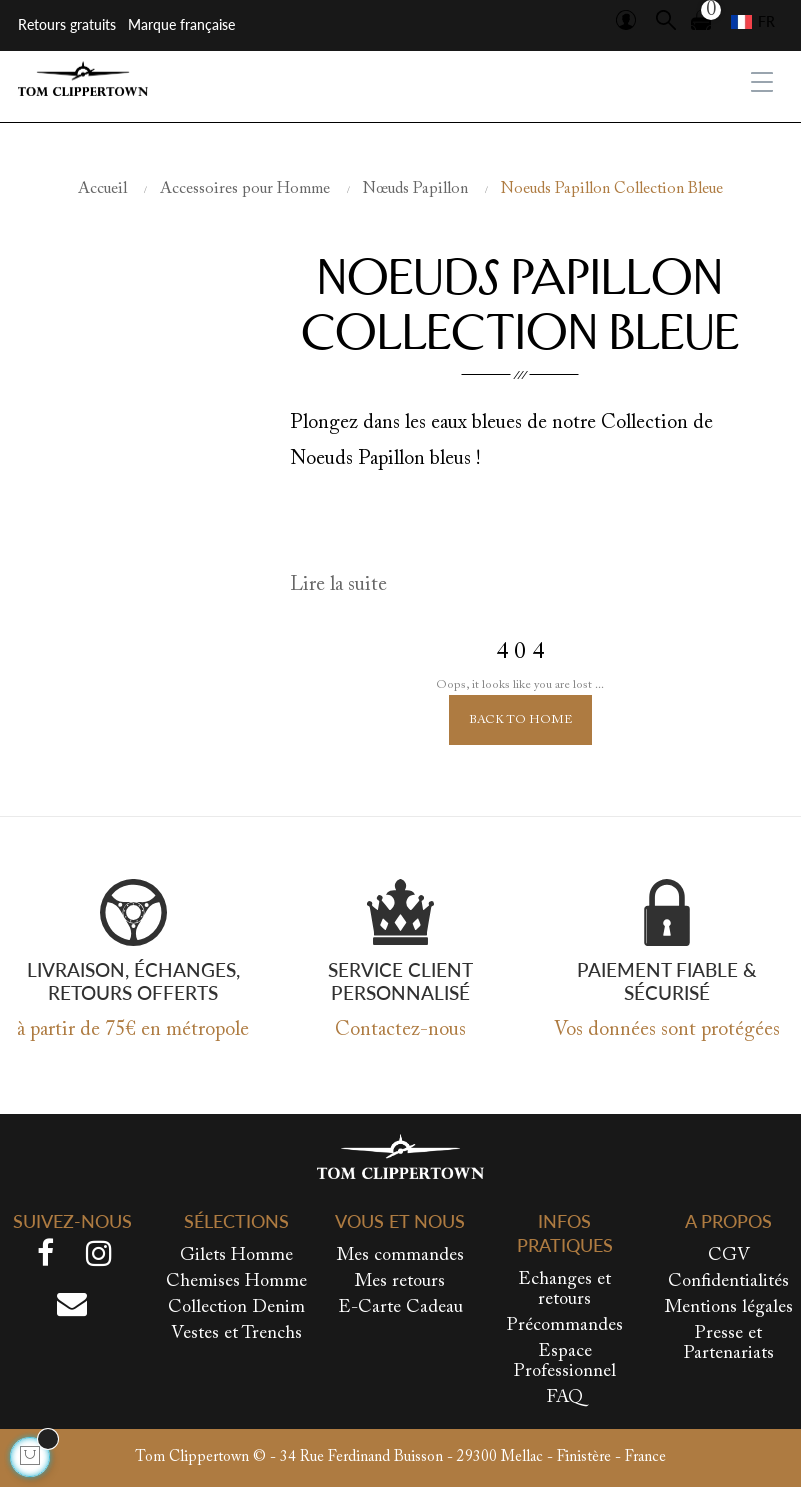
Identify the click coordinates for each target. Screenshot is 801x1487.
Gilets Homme (236, 1256)
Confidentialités (728, 1282)
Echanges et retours (564, 1290)
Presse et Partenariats (729, 1344)
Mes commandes (400, 1256)
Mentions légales (729, 1308)
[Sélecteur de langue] (753, 22)
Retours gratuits (67, 24)
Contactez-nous (400, 1030)
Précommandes (565, 1326)
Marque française (181, 24)
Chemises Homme (236, 1282)
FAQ (565, 1398)
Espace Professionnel (565, 1362)
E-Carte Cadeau (400, 1308)
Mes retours (400, 1282)
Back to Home (520, 720)
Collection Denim (236, 1308)
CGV (729, 1256)
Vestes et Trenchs (236, 1334)
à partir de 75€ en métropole (133, 1030)
